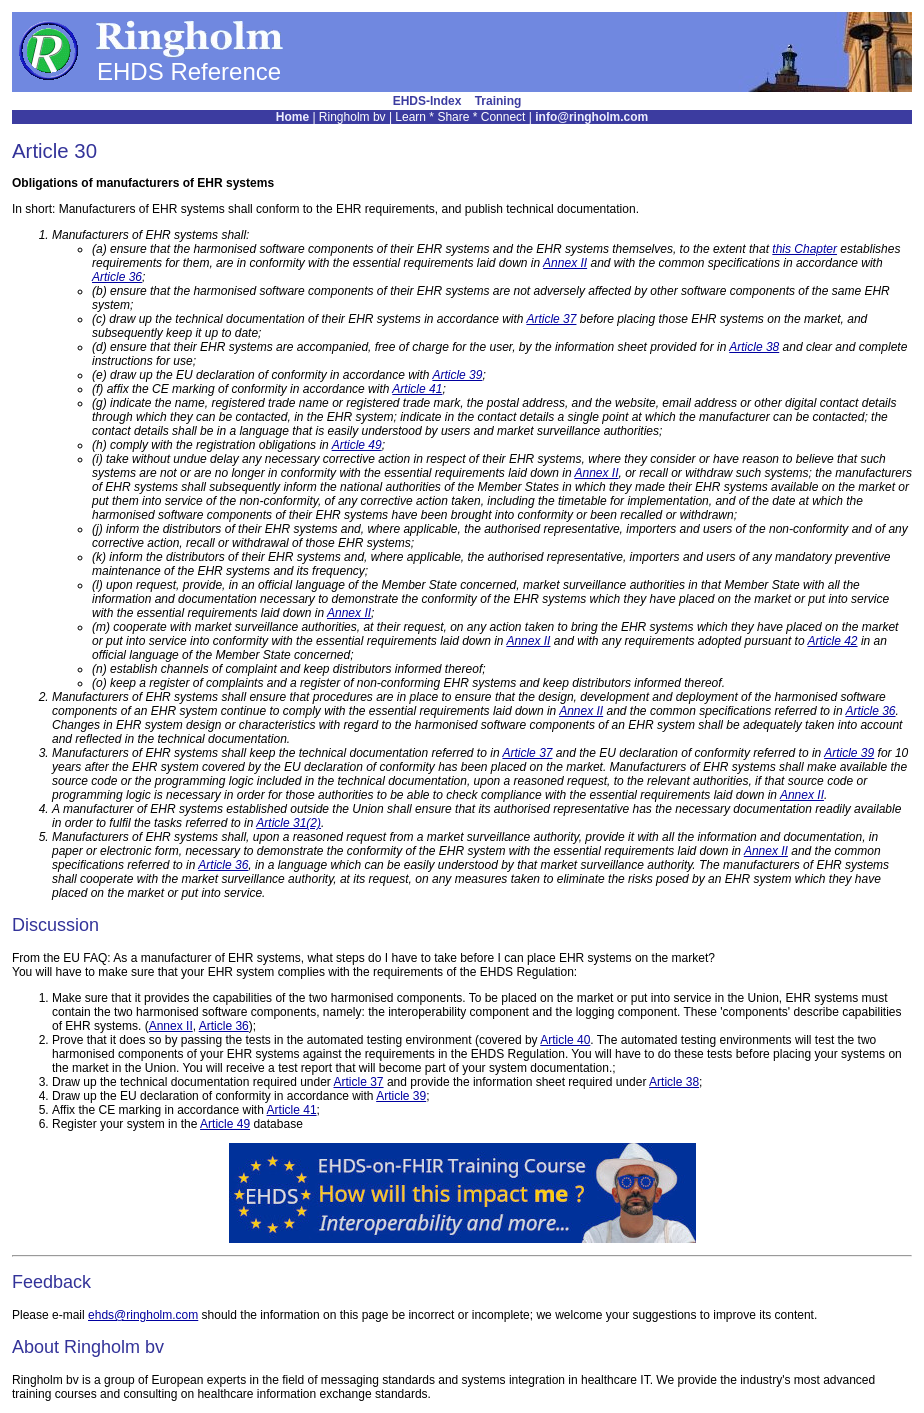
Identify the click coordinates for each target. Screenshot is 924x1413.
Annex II (565, 263)
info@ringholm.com (591, 117)
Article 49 (357, 445)
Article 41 (417, 389)
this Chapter (804, 249)
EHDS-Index (427, 101)
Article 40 (565, 1040)
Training (498, 101)
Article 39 (457, 375)
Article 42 (833, 641)
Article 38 (754, 347)
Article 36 (117, 277)
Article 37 (551, 319)
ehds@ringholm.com (143, 1315)
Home (292, 117)
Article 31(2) (288, 823)
